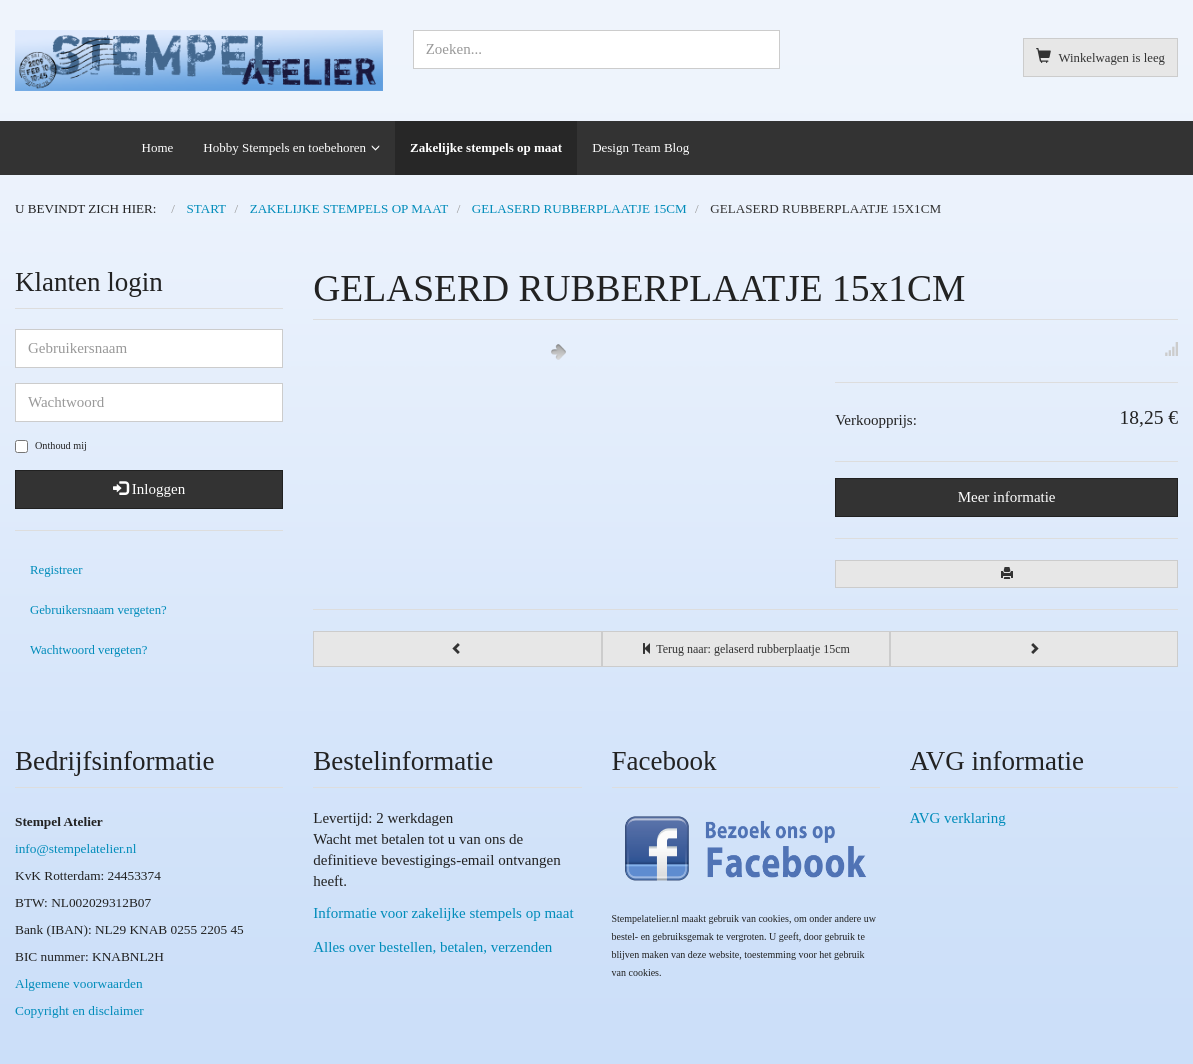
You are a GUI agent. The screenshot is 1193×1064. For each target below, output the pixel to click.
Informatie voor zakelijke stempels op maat (443, 913)
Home (158, 147)
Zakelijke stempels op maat (486, 147)
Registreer (56, 570)
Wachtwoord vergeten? (88, 650)
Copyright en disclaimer (79, 1010)
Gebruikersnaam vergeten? (98, 610)
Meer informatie (1007, 497)
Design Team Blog (640, 147)
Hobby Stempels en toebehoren (284, 147)
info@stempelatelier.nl (75, 848)
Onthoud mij (51, 446)
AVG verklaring (958, 818)
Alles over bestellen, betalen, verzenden (432, 947)
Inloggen (149, 489)
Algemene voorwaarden (79, 983)
